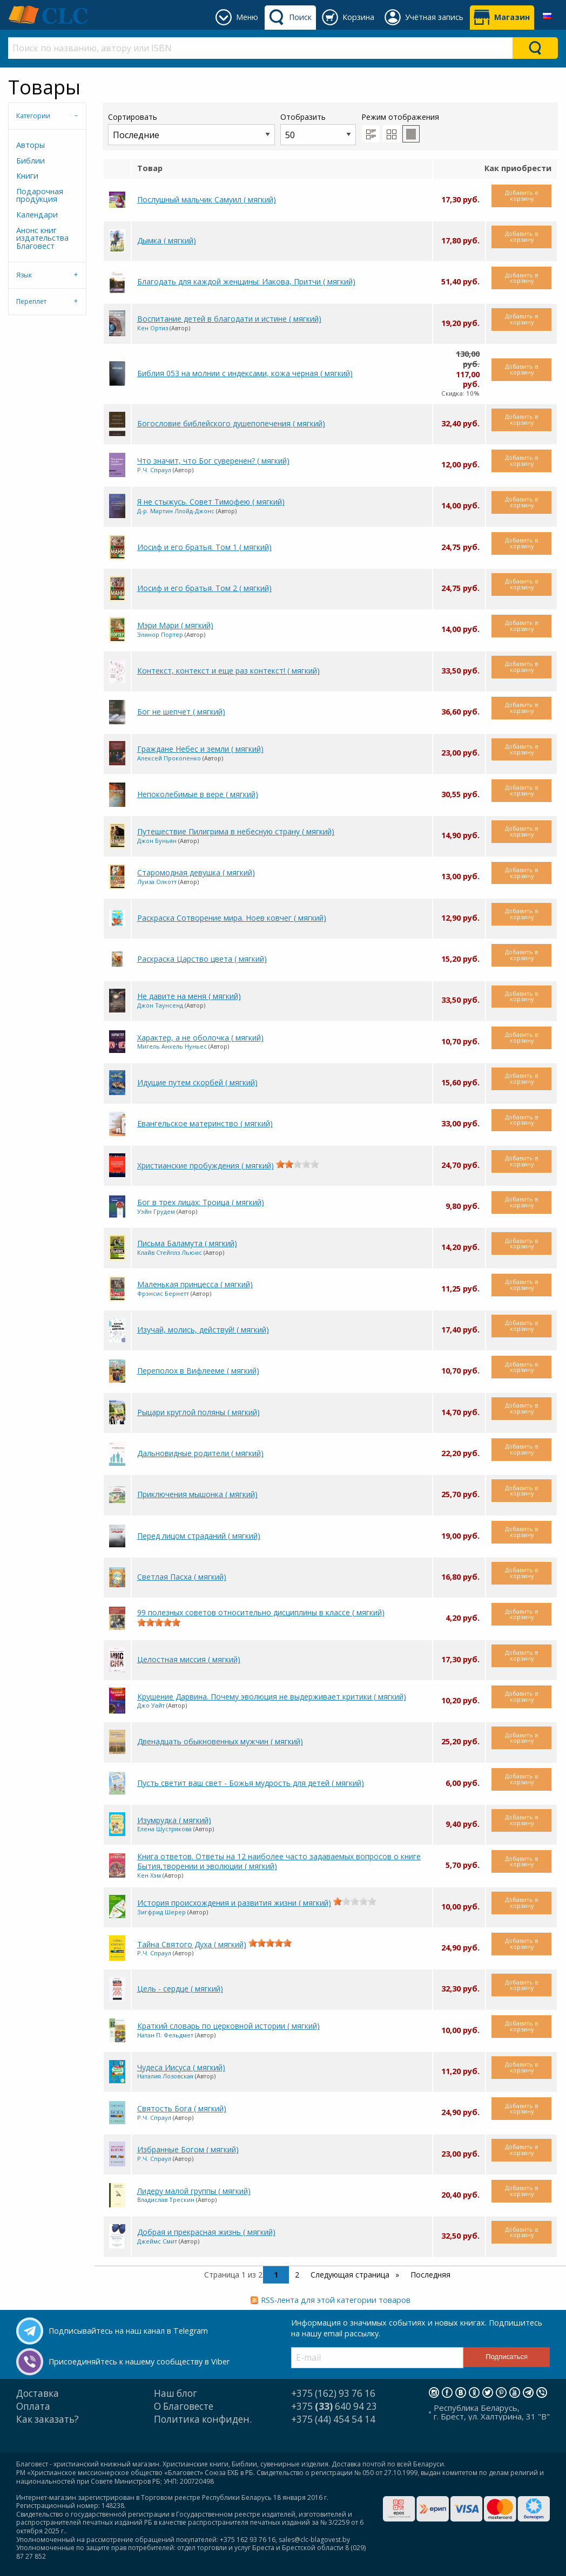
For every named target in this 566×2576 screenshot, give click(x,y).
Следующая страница (351, 2274)
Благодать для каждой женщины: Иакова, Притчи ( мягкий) (246, 281)
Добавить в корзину (521, 195)
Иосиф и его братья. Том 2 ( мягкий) (204, 588)
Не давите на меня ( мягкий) (189, 996)
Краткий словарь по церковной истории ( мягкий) (228, 2026)
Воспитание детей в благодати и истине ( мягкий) (229, 319)
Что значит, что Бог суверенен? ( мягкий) (213, 461)
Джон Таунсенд (160, 1005)
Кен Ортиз (152, 328)
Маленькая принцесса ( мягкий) (195, 1284)
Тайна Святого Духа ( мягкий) (191, 1944)
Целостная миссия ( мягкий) (188, 1659)
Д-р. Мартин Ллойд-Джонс (175, 511)
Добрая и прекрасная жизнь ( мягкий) (206, 2232)
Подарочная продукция (39, 195)
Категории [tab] (33, 115)
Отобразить (318, 128)
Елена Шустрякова (164, 1829)
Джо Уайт (151, 1705)
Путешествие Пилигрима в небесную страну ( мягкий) (235, 831)
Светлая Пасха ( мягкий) (181, 1577)
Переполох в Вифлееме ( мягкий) (198, 1370)
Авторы (30, 145)
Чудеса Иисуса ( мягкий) (181, 2067)
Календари (37, 214)
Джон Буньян (157, 841)
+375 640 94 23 (334, 2406)
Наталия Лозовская (165, 2076)
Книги (27, 176)
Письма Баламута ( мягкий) (187, 1243)
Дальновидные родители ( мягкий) (200, 1453)
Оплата (33, 2406)
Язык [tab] (24, 275)
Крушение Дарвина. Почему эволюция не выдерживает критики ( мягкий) (271, 1696)
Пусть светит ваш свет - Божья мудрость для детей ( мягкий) (250, 1783)
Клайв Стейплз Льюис (169, 1252)
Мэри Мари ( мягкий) (175, 625)
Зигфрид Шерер (161, 1912)
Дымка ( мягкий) (166, 240)
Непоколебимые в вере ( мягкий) (197, 794)
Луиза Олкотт (157, 882)
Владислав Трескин (165, 2200)
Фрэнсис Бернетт (163, 1293)
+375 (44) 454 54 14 (333, 2419)
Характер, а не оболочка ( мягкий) (200, 1037)
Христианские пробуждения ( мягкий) (205, 1165)
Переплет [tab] (31, 301)
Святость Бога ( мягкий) (181, 2108)
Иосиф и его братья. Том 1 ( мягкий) (204, 547)
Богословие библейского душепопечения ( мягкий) (231, 423)
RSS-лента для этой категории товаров (335, 2300)
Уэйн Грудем (156, 1211)
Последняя (430, 2274)
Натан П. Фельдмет (165, 2035)
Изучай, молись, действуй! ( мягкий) (203, 1329)
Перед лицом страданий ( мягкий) (198, 1536)
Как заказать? (47, 2419)
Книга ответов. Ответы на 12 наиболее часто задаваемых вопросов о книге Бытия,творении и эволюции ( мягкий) (279, 1861)
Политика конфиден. (203, 2419)
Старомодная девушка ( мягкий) (196, 872)
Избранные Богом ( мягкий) (188, 2149)
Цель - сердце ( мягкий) (180, 1988)
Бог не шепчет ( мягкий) (181, 711)
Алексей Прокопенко (169, 758)
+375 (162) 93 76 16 (333, 2393)
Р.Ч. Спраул (154, 470)
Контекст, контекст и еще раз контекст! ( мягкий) (228, 670)
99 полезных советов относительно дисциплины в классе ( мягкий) (261, 1612)
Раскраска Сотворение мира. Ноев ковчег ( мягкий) (231, 918)
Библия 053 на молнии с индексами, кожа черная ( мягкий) (245, 373)
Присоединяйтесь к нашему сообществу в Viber (139, 2361)
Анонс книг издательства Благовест (42, 238)
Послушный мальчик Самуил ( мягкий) (206, 199)
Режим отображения (400, 117)
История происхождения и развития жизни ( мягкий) (234, 1903)
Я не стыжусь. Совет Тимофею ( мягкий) (211, 502)
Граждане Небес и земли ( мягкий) (200, 749)
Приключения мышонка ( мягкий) (197, 1494)
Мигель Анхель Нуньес (172, 1046)
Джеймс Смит (157, 2241)
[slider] (297, 1164)
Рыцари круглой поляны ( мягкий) (198, 1412)
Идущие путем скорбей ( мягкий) (197, 1082)
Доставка (37, 2393)
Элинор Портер (160, 634)
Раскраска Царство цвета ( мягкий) (202, 959)
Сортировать (191, 128)
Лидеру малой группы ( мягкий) (194, 2191)
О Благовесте (183, 2406)
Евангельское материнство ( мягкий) (205, 1123)
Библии (30, 160)
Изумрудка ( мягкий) (174, 1820)
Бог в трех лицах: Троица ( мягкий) (200, 1202)
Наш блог (175, 2393)
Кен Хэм (149, 1875)
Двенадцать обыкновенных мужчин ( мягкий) (220, 1741)
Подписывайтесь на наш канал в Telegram (128, 2331)
